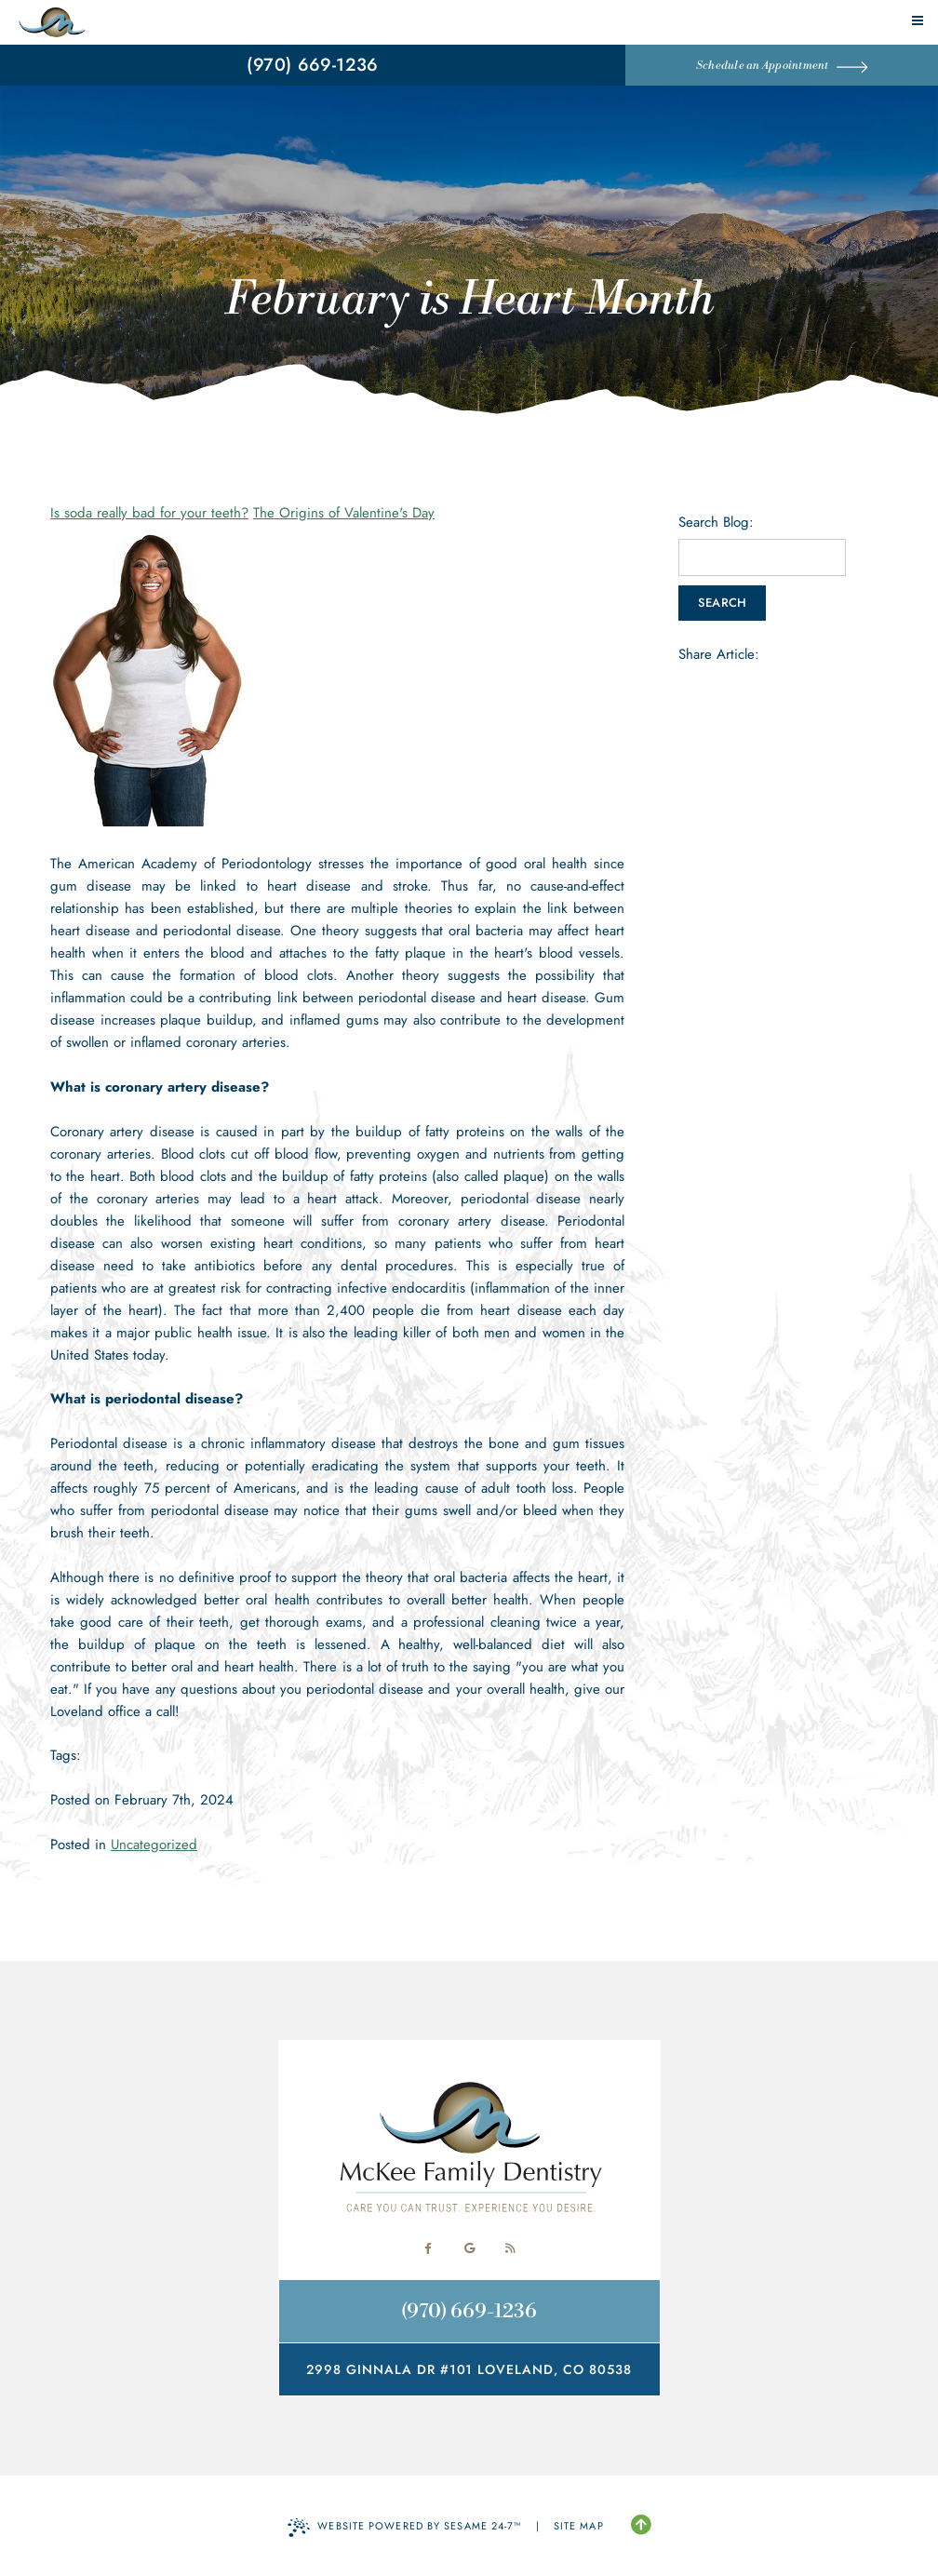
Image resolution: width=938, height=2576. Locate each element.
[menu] (917, 20)
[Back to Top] (640, 2525)
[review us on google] (469, 2248)
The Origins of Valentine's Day (344, 513)
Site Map (579, 2525)
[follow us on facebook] (428, 2248)
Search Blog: (716, 523)
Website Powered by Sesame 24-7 (404, 2527)
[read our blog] (509, 2248)
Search (722, 602)
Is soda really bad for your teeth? (149, 513)
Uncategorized (154, 1844)
